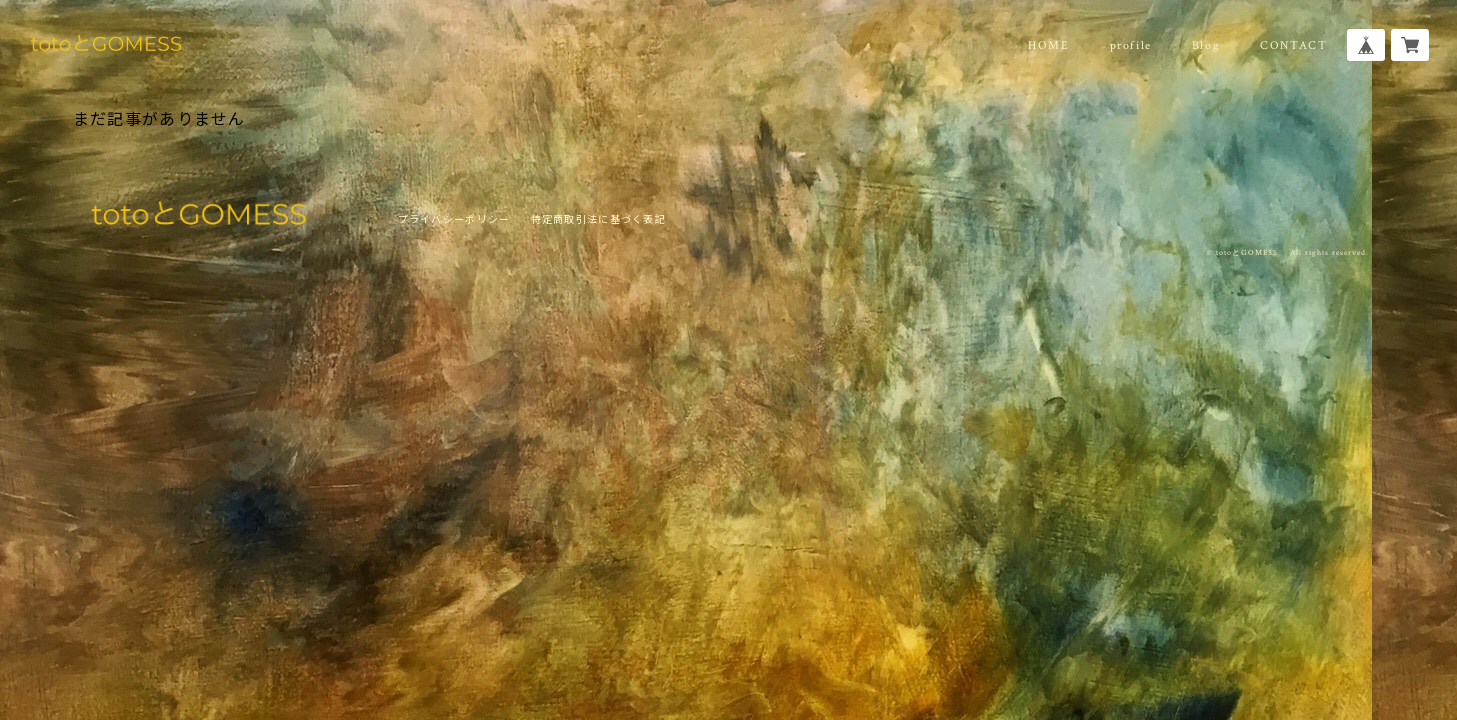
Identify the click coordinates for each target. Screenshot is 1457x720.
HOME (1048, 45)
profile (1131, 45)
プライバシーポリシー (454, 218)
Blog (1206, 45)
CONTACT (1293, 45)
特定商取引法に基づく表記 (598, 218)
